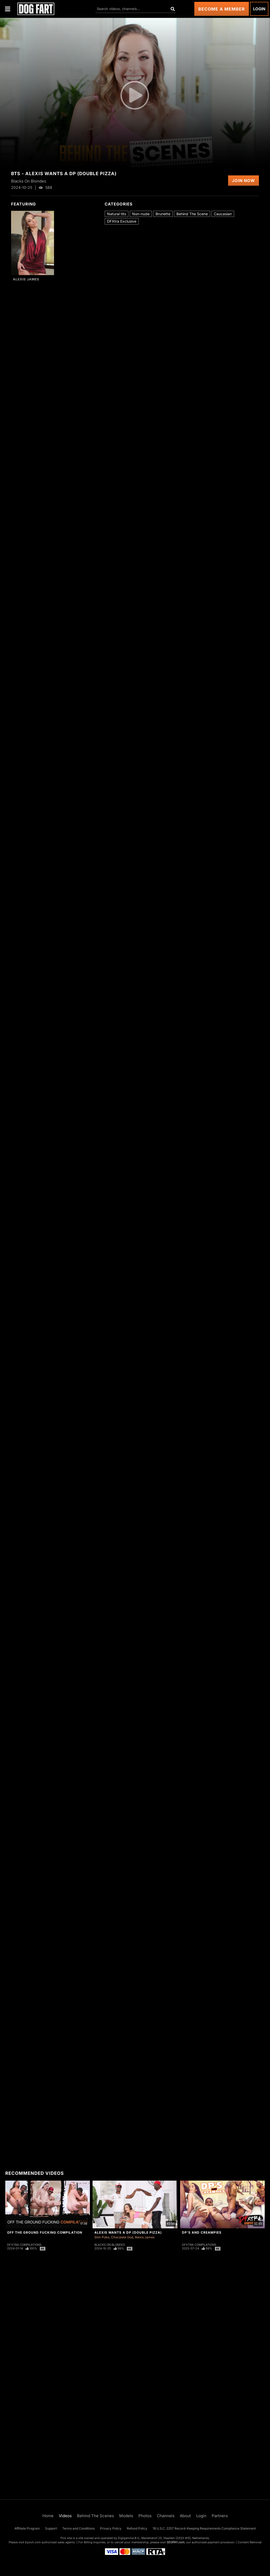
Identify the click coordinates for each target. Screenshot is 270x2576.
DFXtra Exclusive (121, 221)
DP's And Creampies (201, 2232)
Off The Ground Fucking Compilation (44, 2232)
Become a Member (221, 9)
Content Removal (250, 2542)
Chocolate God (122, 2237)
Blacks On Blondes (109, 2245)
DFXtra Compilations (24, 2245)
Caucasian (223, 214)
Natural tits (116, 214)
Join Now (243, 180)
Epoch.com (33, 2542)
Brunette (163, 214)
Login (259, 8)
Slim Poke (101, 2237)
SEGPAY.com (176, 2542)
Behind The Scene (192, 214)
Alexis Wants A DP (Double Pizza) (128, 2232)
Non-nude (141, 214)
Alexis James (26, 279)
